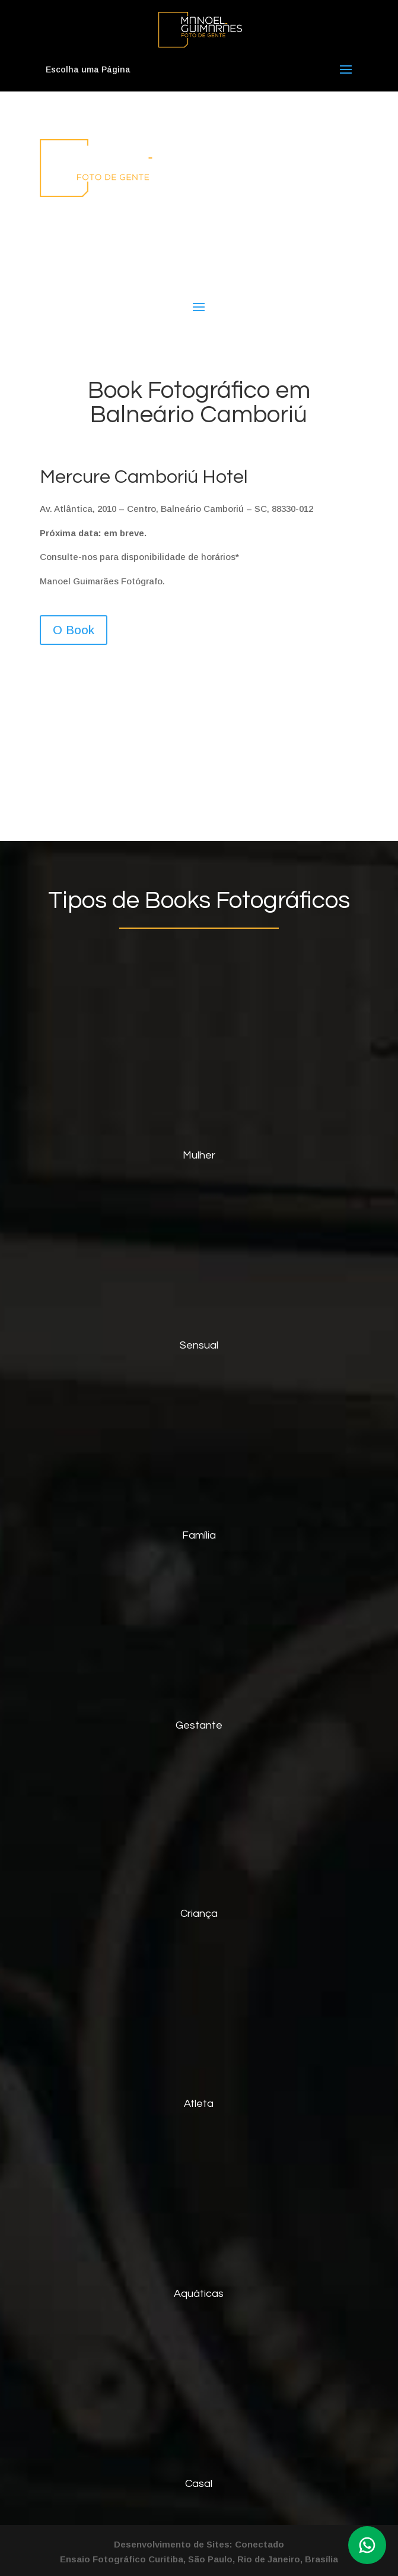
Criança (199, 1913)
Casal (198, 2483)
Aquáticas (199, 2293)
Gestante (199, 1725)
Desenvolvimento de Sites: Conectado (199, 2544)
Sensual (199, 1345)
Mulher (199, 1155)
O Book (73, 630)
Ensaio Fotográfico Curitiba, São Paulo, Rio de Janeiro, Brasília (199, 2559)
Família (199, 1535)
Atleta (199, 2103)
